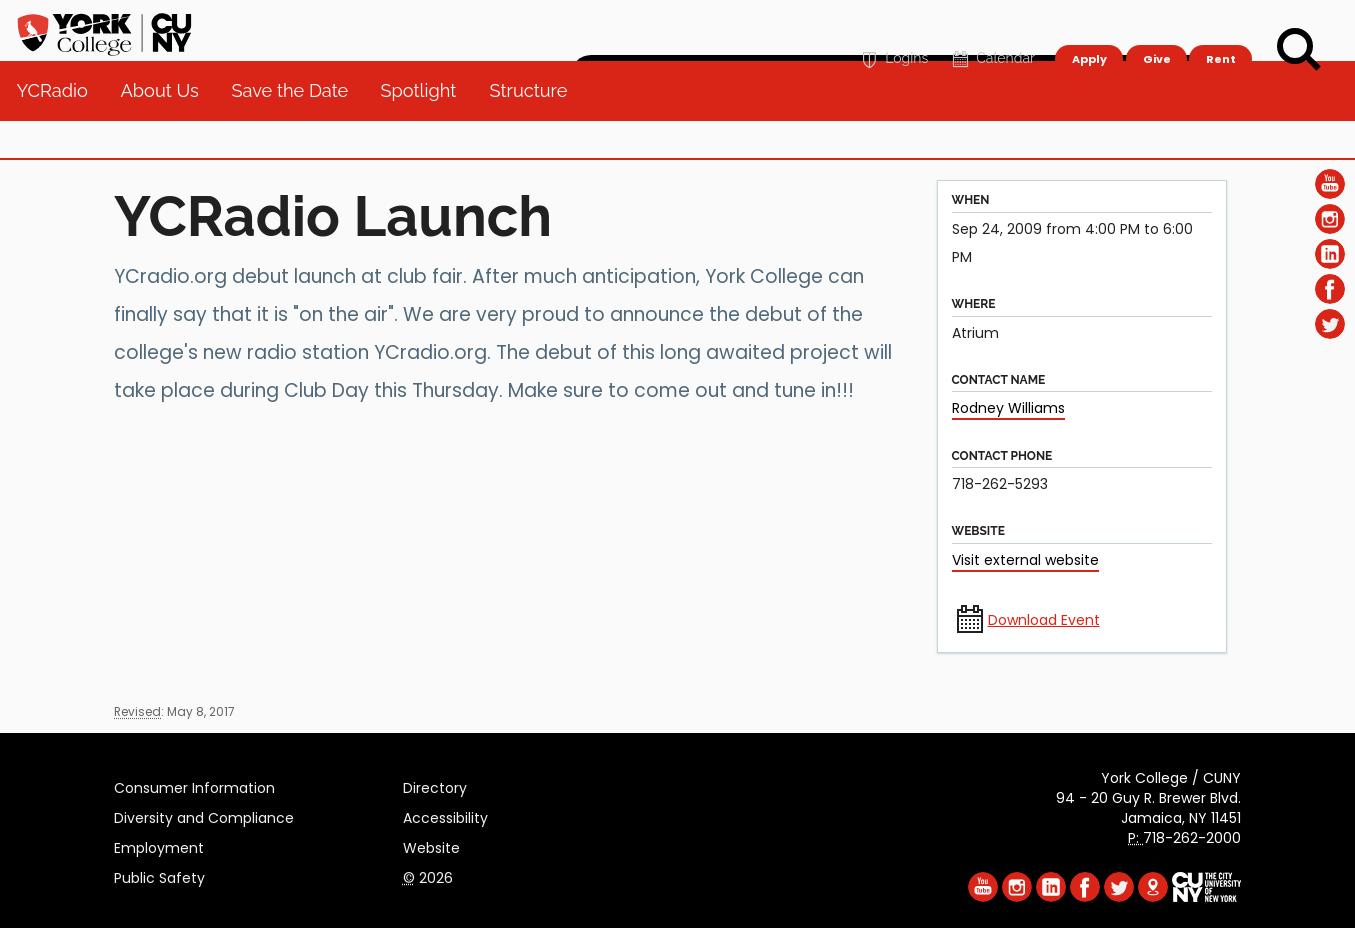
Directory (435, 785)
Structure (536, 129)
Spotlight (427, 129)
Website (431, 845)
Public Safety (159, 875)
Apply (1088, 26)
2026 (428, 875)
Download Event (1044, 620)
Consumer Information (194, 785)
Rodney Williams (1008, 408)
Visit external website (1025, 560)
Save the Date (297, 129)
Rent (1221, 26)
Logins (892, 26)
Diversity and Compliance (204, 815)
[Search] (1299, 50)
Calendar (991, 26)
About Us (167, 129)
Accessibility (445, 815)
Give (1156, 26)
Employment (159, 845)
